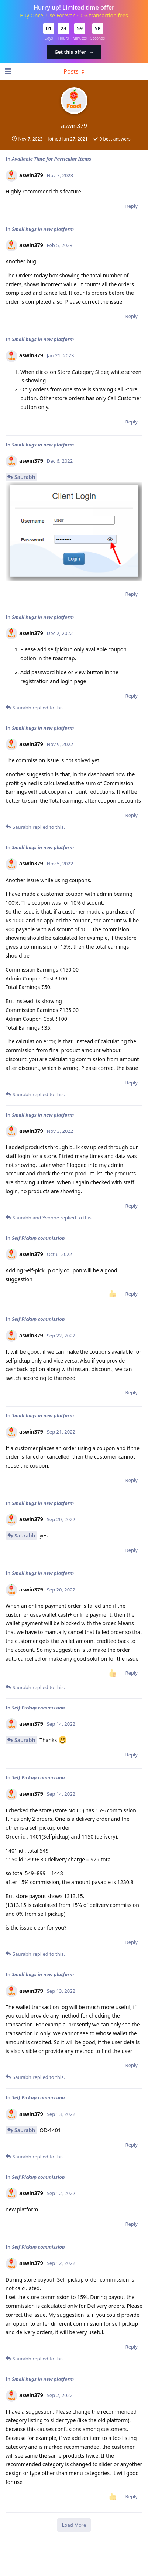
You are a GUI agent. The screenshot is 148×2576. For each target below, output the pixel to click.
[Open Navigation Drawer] (7, 71)
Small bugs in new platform (43, 229)
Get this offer (73, 51)
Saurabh (24, 476)
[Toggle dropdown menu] (74, 71)
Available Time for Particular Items (51, 158)
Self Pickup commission (38, 1238)
